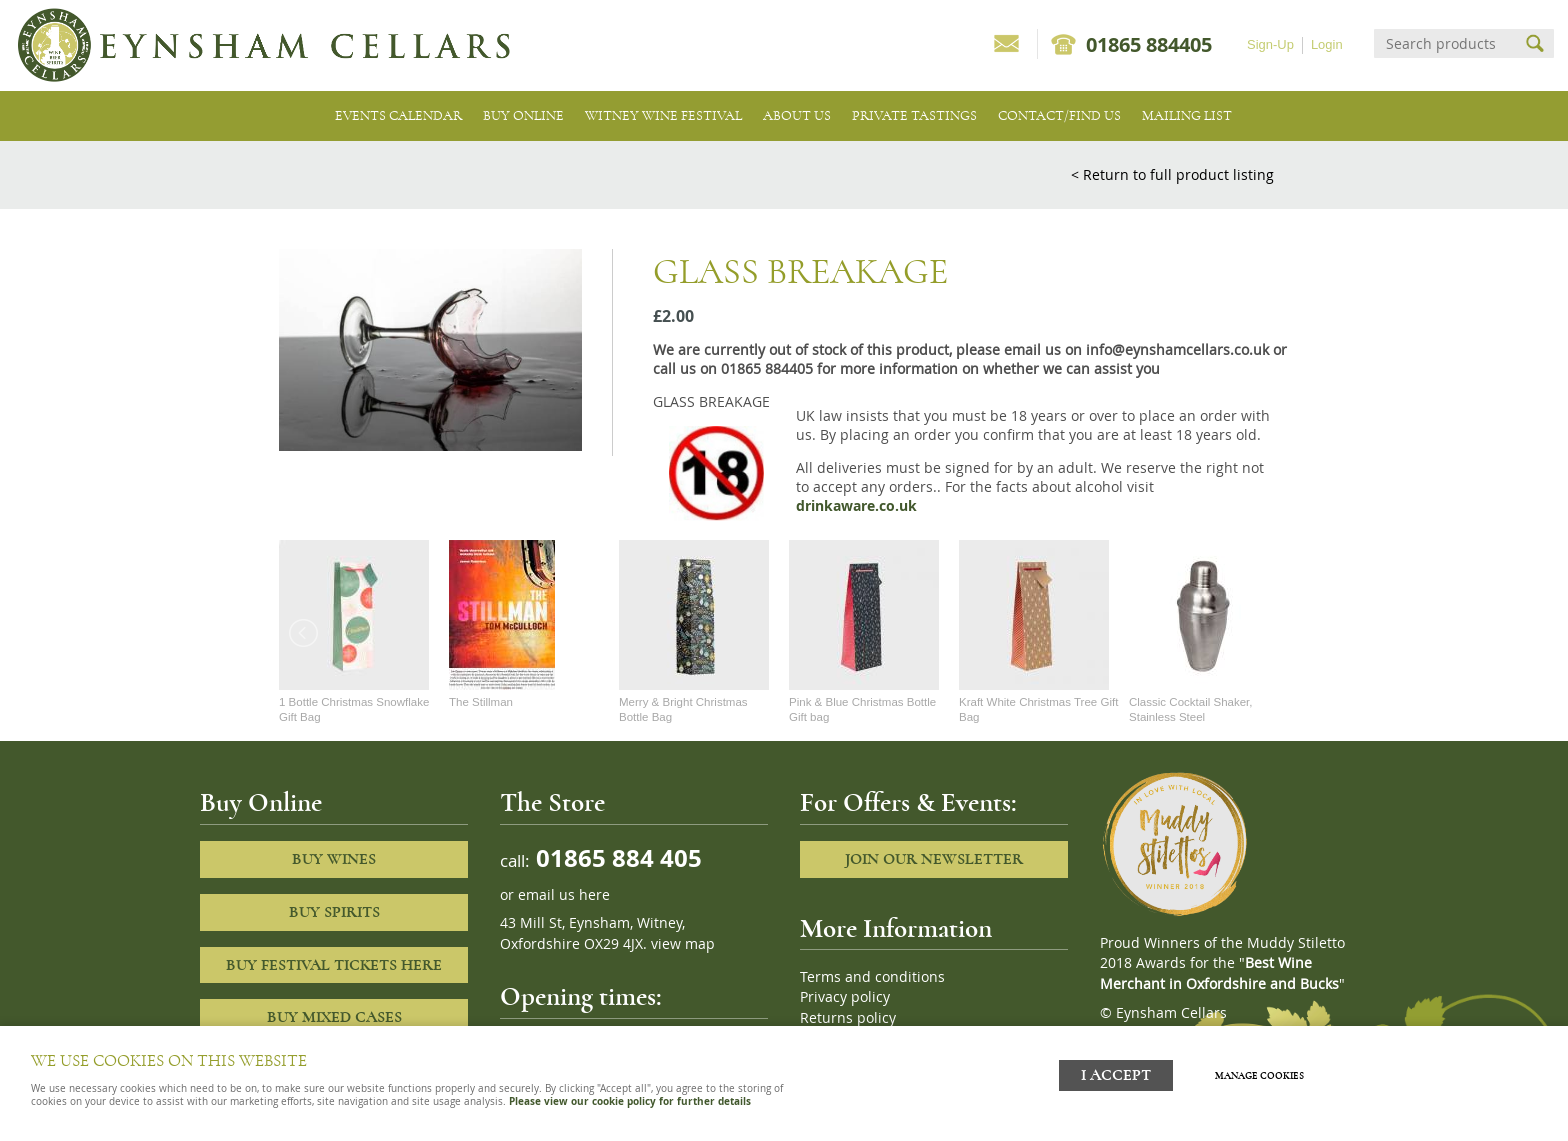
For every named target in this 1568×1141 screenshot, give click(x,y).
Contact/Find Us (1059, 115)
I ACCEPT (1116, 1073)
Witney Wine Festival (663, 115)
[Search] (1446, 43)
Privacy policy (845, 997)
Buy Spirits (334, 912)
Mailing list (1187, 115)
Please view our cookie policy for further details (630, 1101)
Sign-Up (1270, 44)
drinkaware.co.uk (856, 506)
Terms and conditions (872, 977)
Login (1327, 44)
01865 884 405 (616, 857)
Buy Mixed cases (334, 1017)
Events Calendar (398, 115)
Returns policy (848, 1018)
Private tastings (914, 115)
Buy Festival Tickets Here (334, 965)
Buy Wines (334, 859)
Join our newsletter (934, 859)
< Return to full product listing (1172, 174)
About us (797, 115)
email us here (564, 895)
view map (683, 944)
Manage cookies (1262, 1074)
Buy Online (523, 115)
